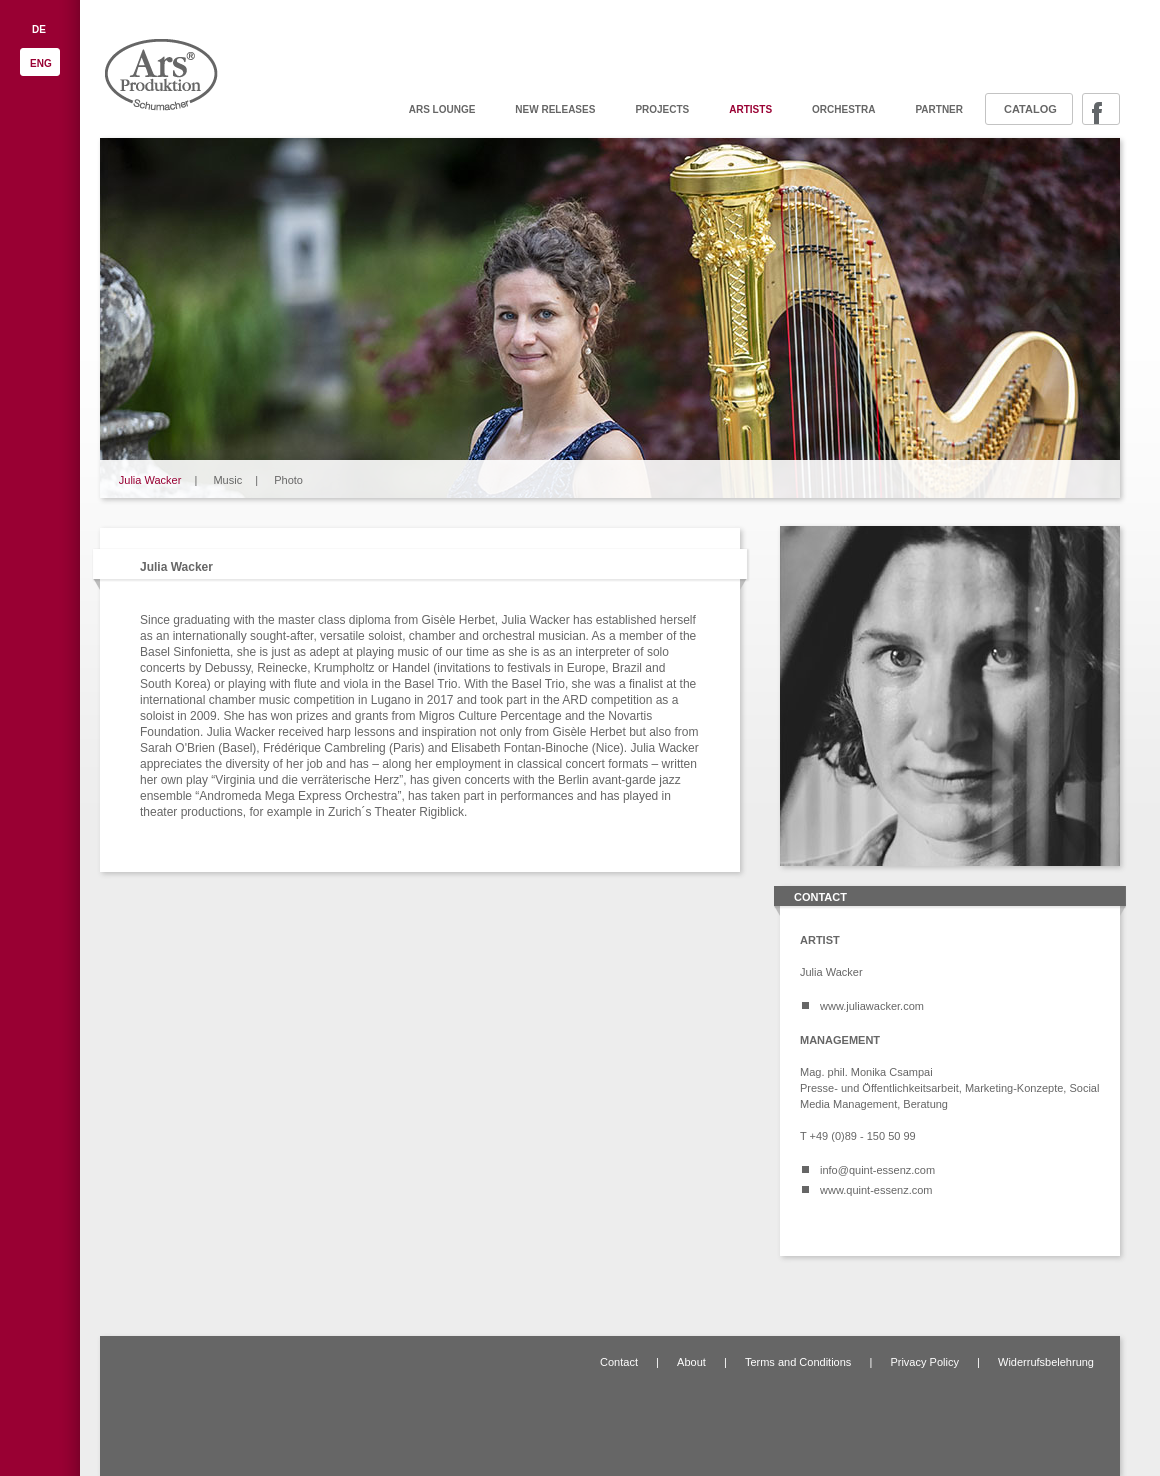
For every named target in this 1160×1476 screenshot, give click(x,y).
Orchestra (843, 109)
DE (39, 29)
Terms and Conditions (798, 1362)
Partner (939, 109)
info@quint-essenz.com (877, 1170)
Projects (662, 109)
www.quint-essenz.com (876, 1190)
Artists (750, 109)
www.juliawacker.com (872, 1006)
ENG (41, 63)
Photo (288, 480)
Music (227, 480)
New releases (555, 109)
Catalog (1030, 109)
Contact (619, 1362)
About (691, 1362)
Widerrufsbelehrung (1046, 1362)
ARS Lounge (442, 109)
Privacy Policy (924, 1362)
